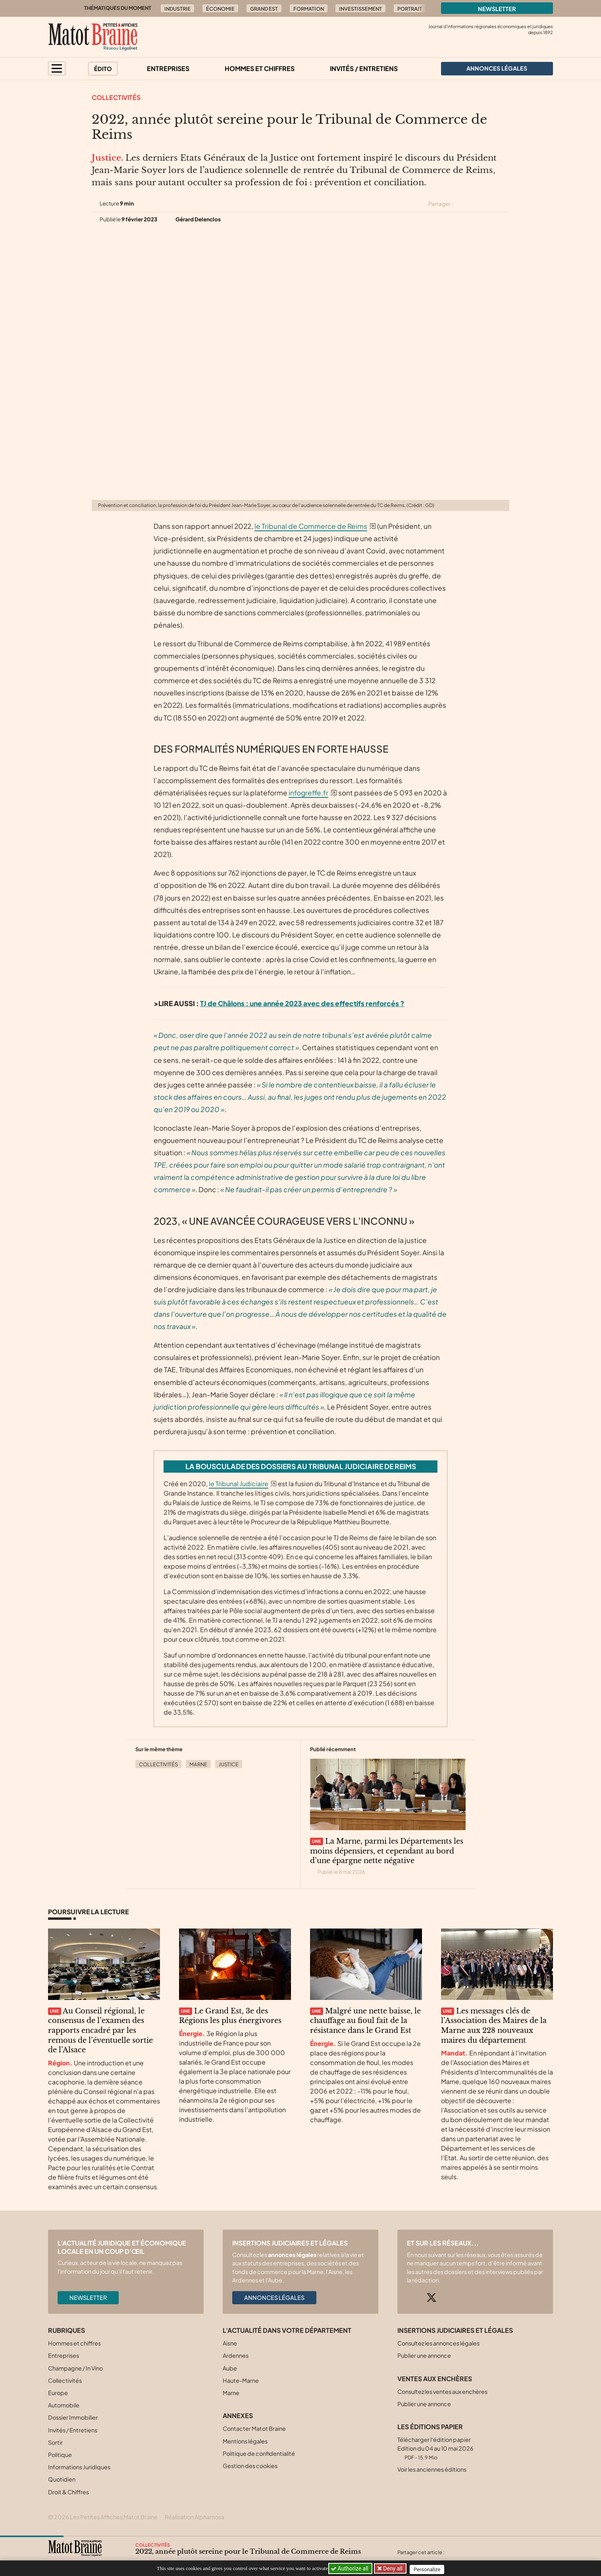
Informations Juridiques (79, 2466)
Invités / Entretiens (364, 68)
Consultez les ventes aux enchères (442, 2391)
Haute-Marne (241, 2380)
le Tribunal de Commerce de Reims (310, 526)
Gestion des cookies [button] (250, 2465)
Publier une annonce (424, 2355)
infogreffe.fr (308, 792)
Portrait (409, 9)
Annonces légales (274, 2297)
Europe (58, 2392)
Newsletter (497, 8)
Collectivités (116, 97)
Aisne (230, 2343)
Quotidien (61, 2479)
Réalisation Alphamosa (194, 2516)
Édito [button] (103, 68)
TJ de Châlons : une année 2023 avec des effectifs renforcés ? (302, 1003)
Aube (230, 2368)
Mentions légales (245, 2441)
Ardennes (235, 2355)
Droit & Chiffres (68, 2491)
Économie (220, 9)
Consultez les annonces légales (438, 2343)
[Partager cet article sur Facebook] (476, 204)
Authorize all (350, 2568)
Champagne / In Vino (75, 2368)
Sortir (55, 2442)
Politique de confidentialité (259, 2453)
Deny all (393, 2568)
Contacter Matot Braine (254, 2428)
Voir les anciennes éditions (431, 2469)
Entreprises (168, 68)
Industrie (177, 9)
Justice (229, 1764)
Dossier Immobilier (73, 2417)
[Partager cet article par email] (504, 204)
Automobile (63, 2405)
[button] (56, 68)
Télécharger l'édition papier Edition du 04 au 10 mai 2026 (435, 2448)
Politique (60, 2454)
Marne (198, 1764)
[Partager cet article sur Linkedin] (490, 204)
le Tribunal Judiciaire (238, 1483)
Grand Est (264, 9)
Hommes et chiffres (260, 68)
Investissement (360, 9)
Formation (308, 9)
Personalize (430, 2569)
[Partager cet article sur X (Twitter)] (462, 204)
